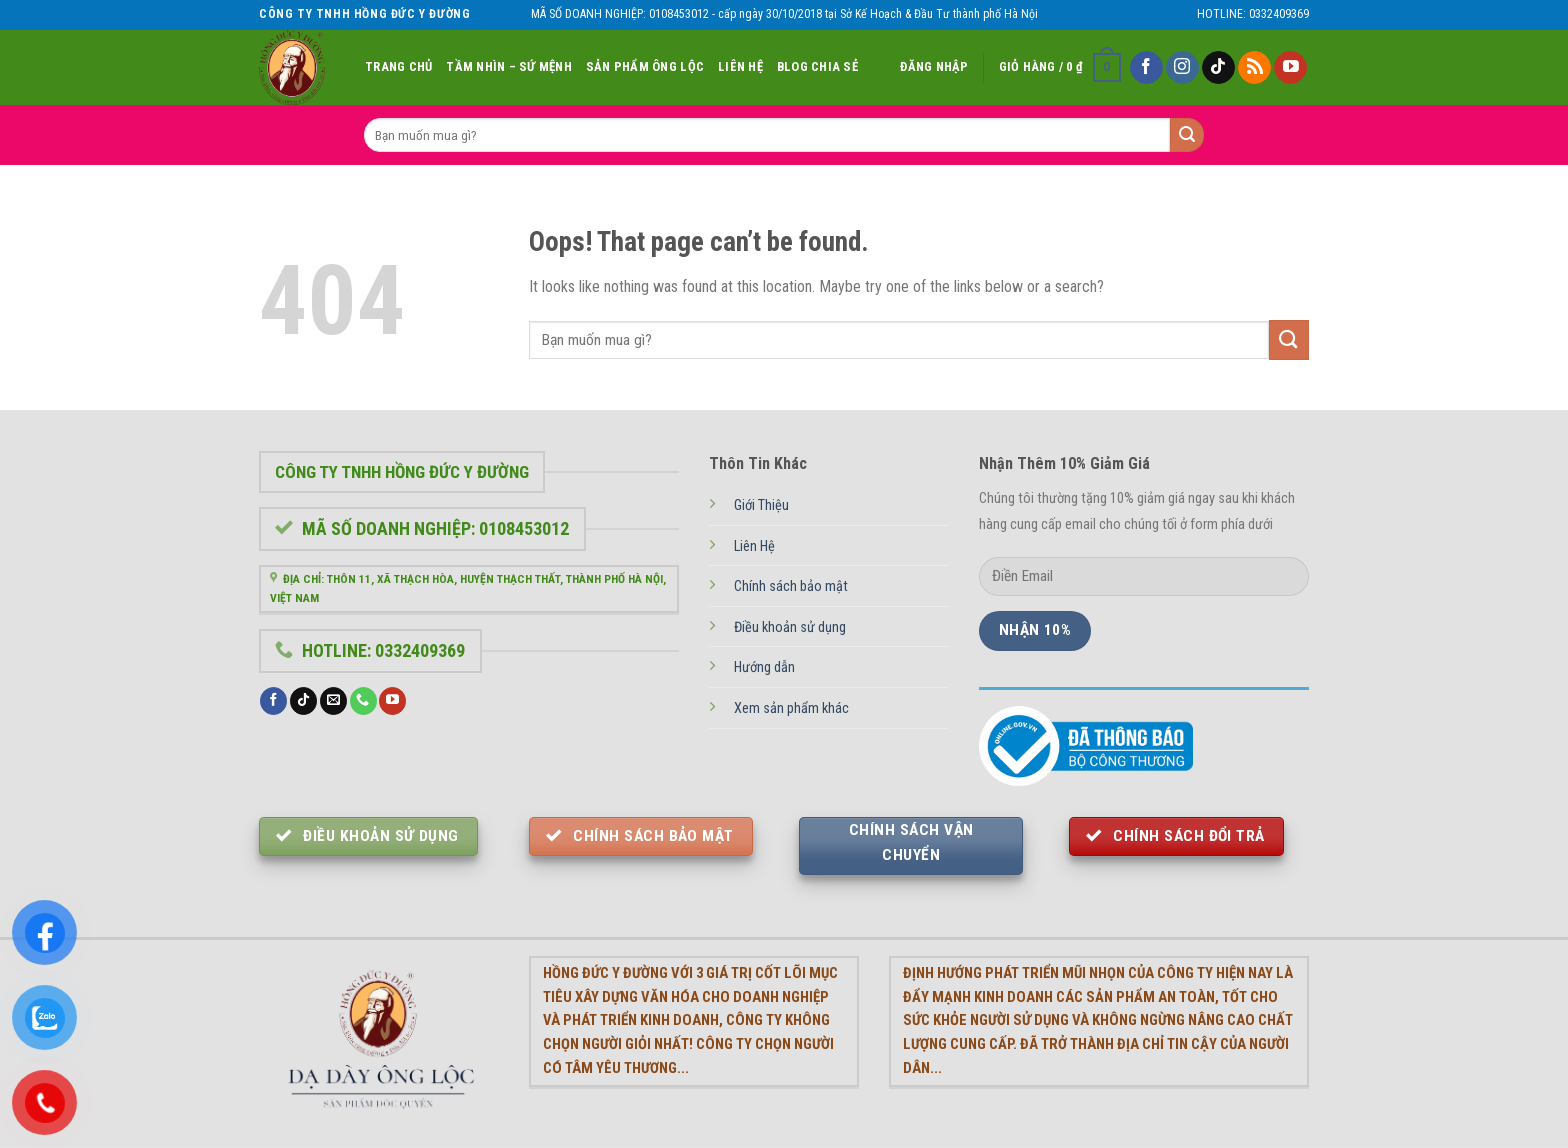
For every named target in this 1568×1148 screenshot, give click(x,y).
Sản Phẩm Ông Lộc (645, 66)
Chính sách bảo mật (791, 586)
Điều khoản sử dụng (790, 627)
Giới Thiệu (761, 505)
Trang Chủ (398, 66)
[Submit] (1289, 339)
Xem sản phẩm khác (791, 708)
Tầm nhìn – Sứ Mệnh (509, 66)
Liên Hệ (740, 66)
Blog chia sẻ (817, 66)
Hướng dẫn (764, 667)
